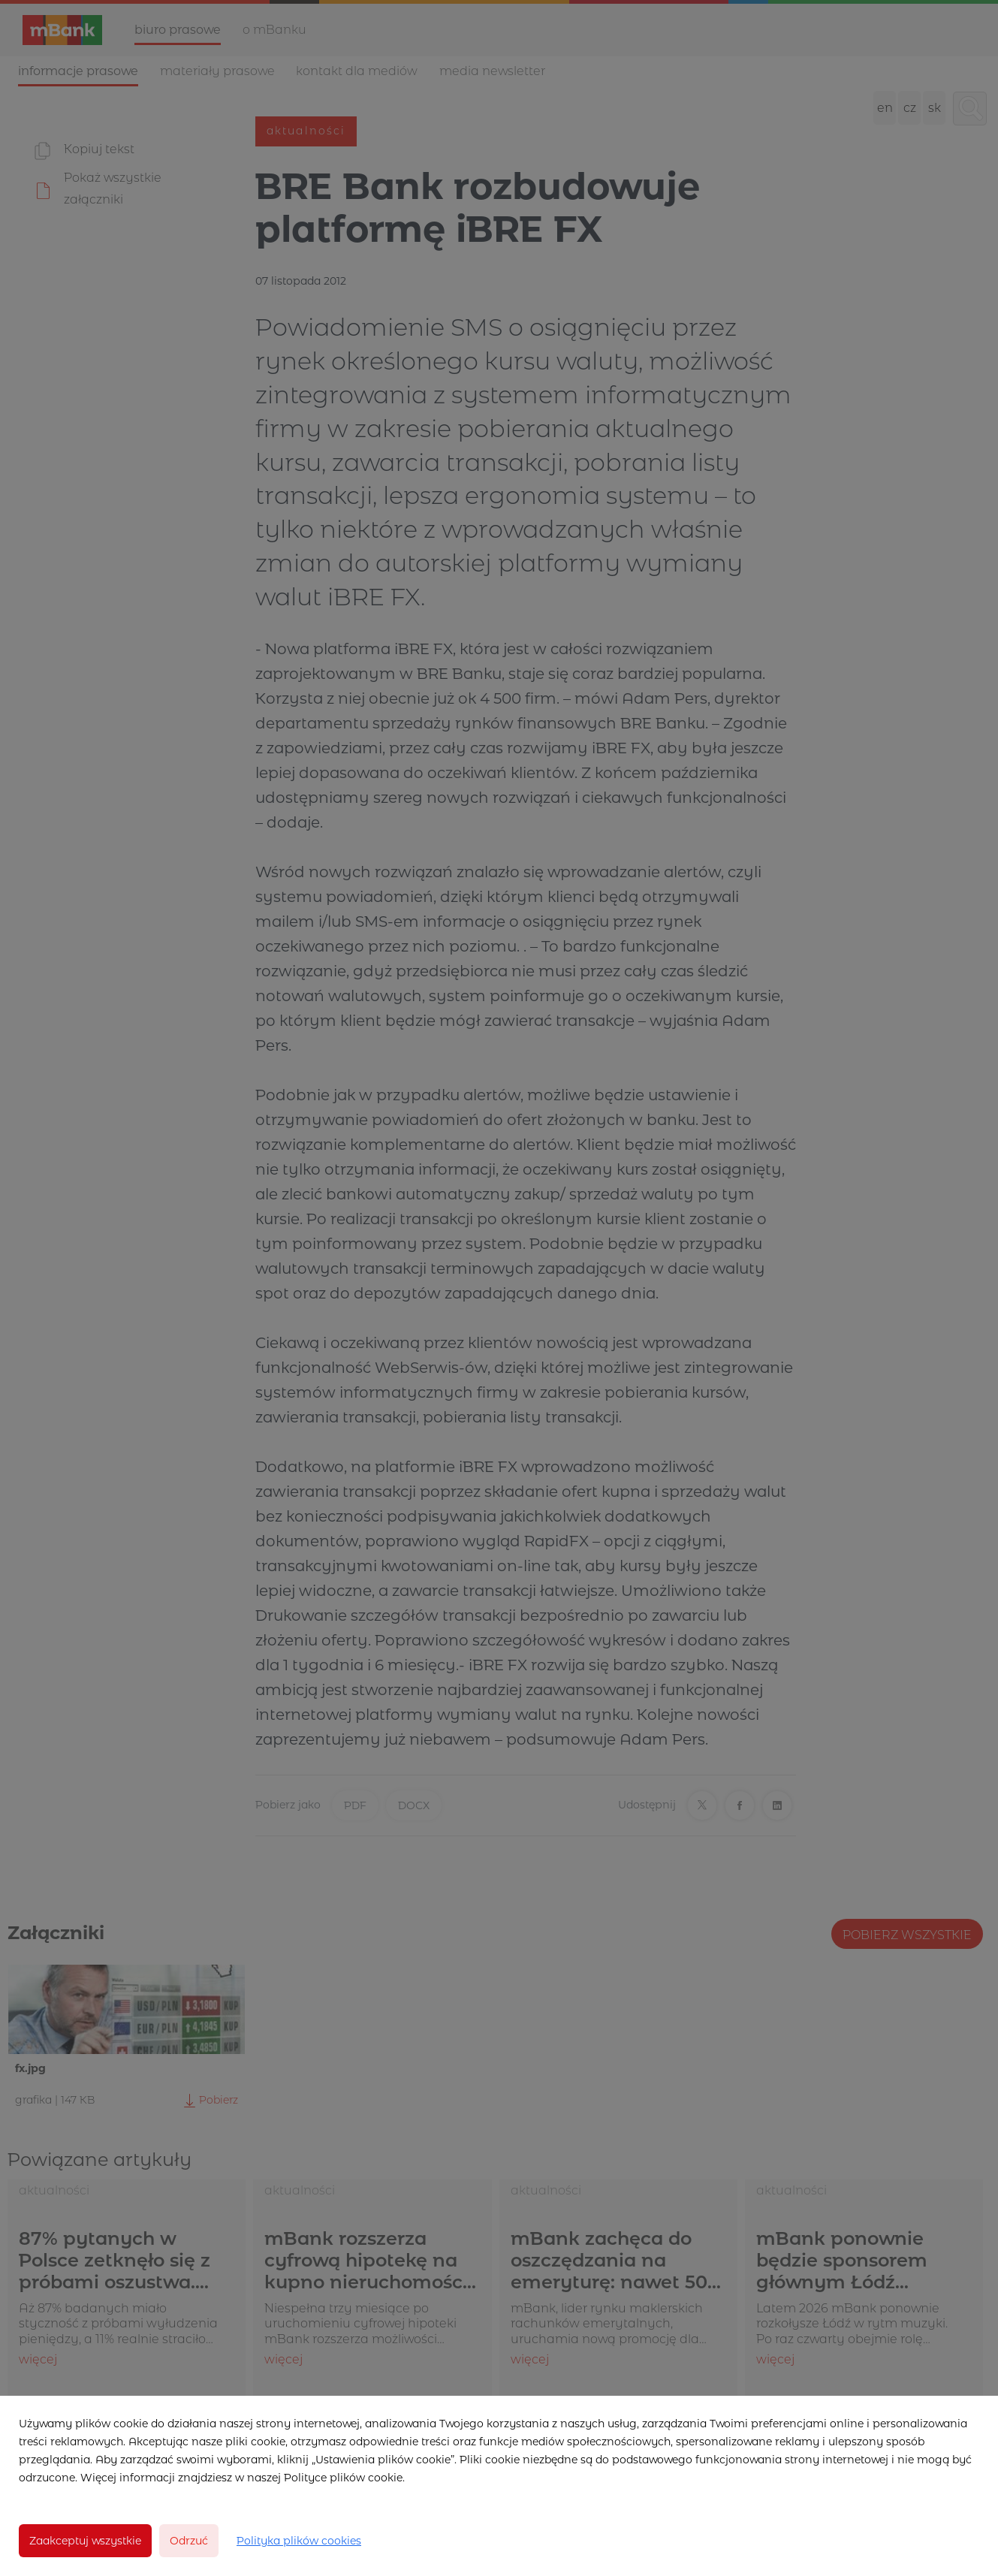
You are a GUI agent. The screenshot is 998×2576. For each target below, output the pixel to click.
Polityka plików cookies (299, 2540)
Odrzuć (189, 2540)
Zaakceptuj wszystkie (85, 2540)
